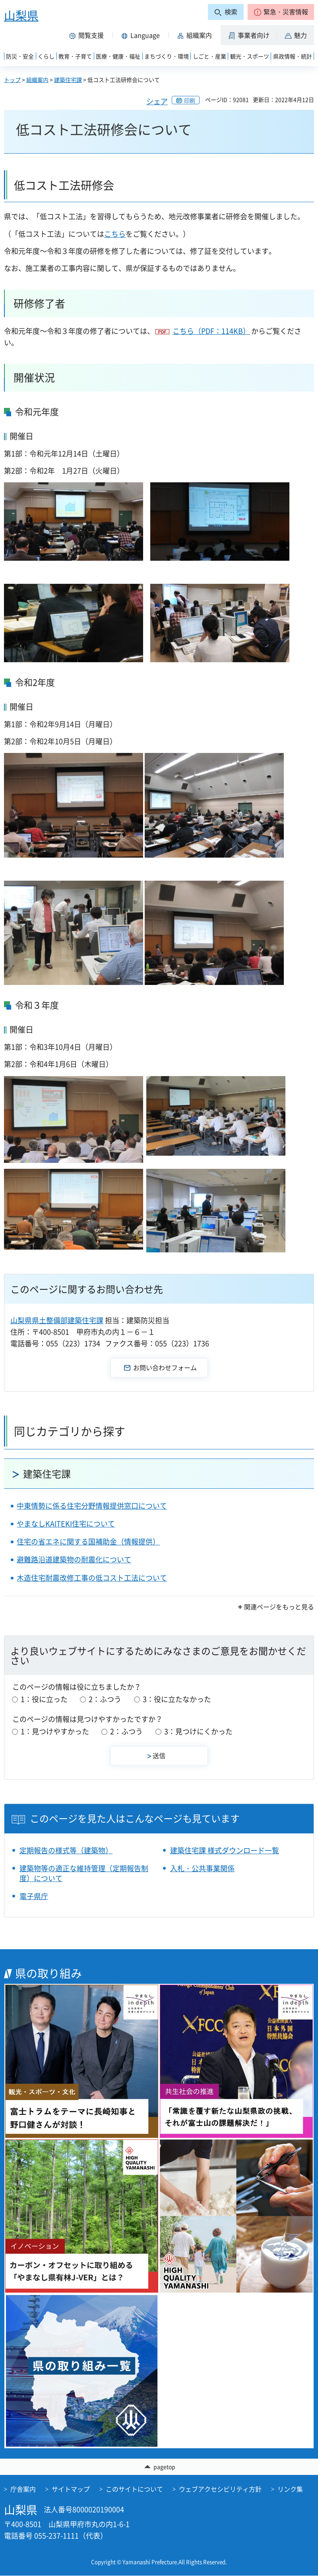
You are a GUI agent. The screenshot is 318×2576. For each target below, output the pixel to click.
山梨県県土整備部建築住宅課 (56, 1320)
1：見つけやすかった (55, 1731)
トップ (12, 80)
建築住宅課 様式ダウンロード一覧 (224, 1850)
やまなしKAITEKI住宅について (66, 1523)
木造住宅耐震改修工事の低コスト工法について (92, 1577)
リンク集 (290, 2489)
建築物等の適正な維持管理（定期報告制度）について (83, 1873)
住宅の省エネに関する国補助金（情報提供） (88, 1541)
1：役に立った (44, 1699)
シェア (157, 101)
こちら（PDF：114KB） (211, 331)
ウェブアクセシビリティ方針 (220, 2489)
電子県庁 (33, 1896)
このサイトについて (134, 2489)
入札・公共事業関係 (202, 1868)
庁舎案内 (23, 2489)
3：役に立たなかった (177, 1699)
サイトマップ (71, 2489)
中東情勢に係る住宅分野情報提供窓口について (92, 1505)
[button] (281, 12)
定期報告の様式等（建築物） (65, 1850)
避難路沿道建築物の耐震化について (74, 1559)
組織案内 (37, 80)
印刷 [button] (189, 100)
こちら (115, 233)
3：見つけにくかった (198, 1731)
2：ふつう (105, 1699)
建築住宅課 (68, 80)
